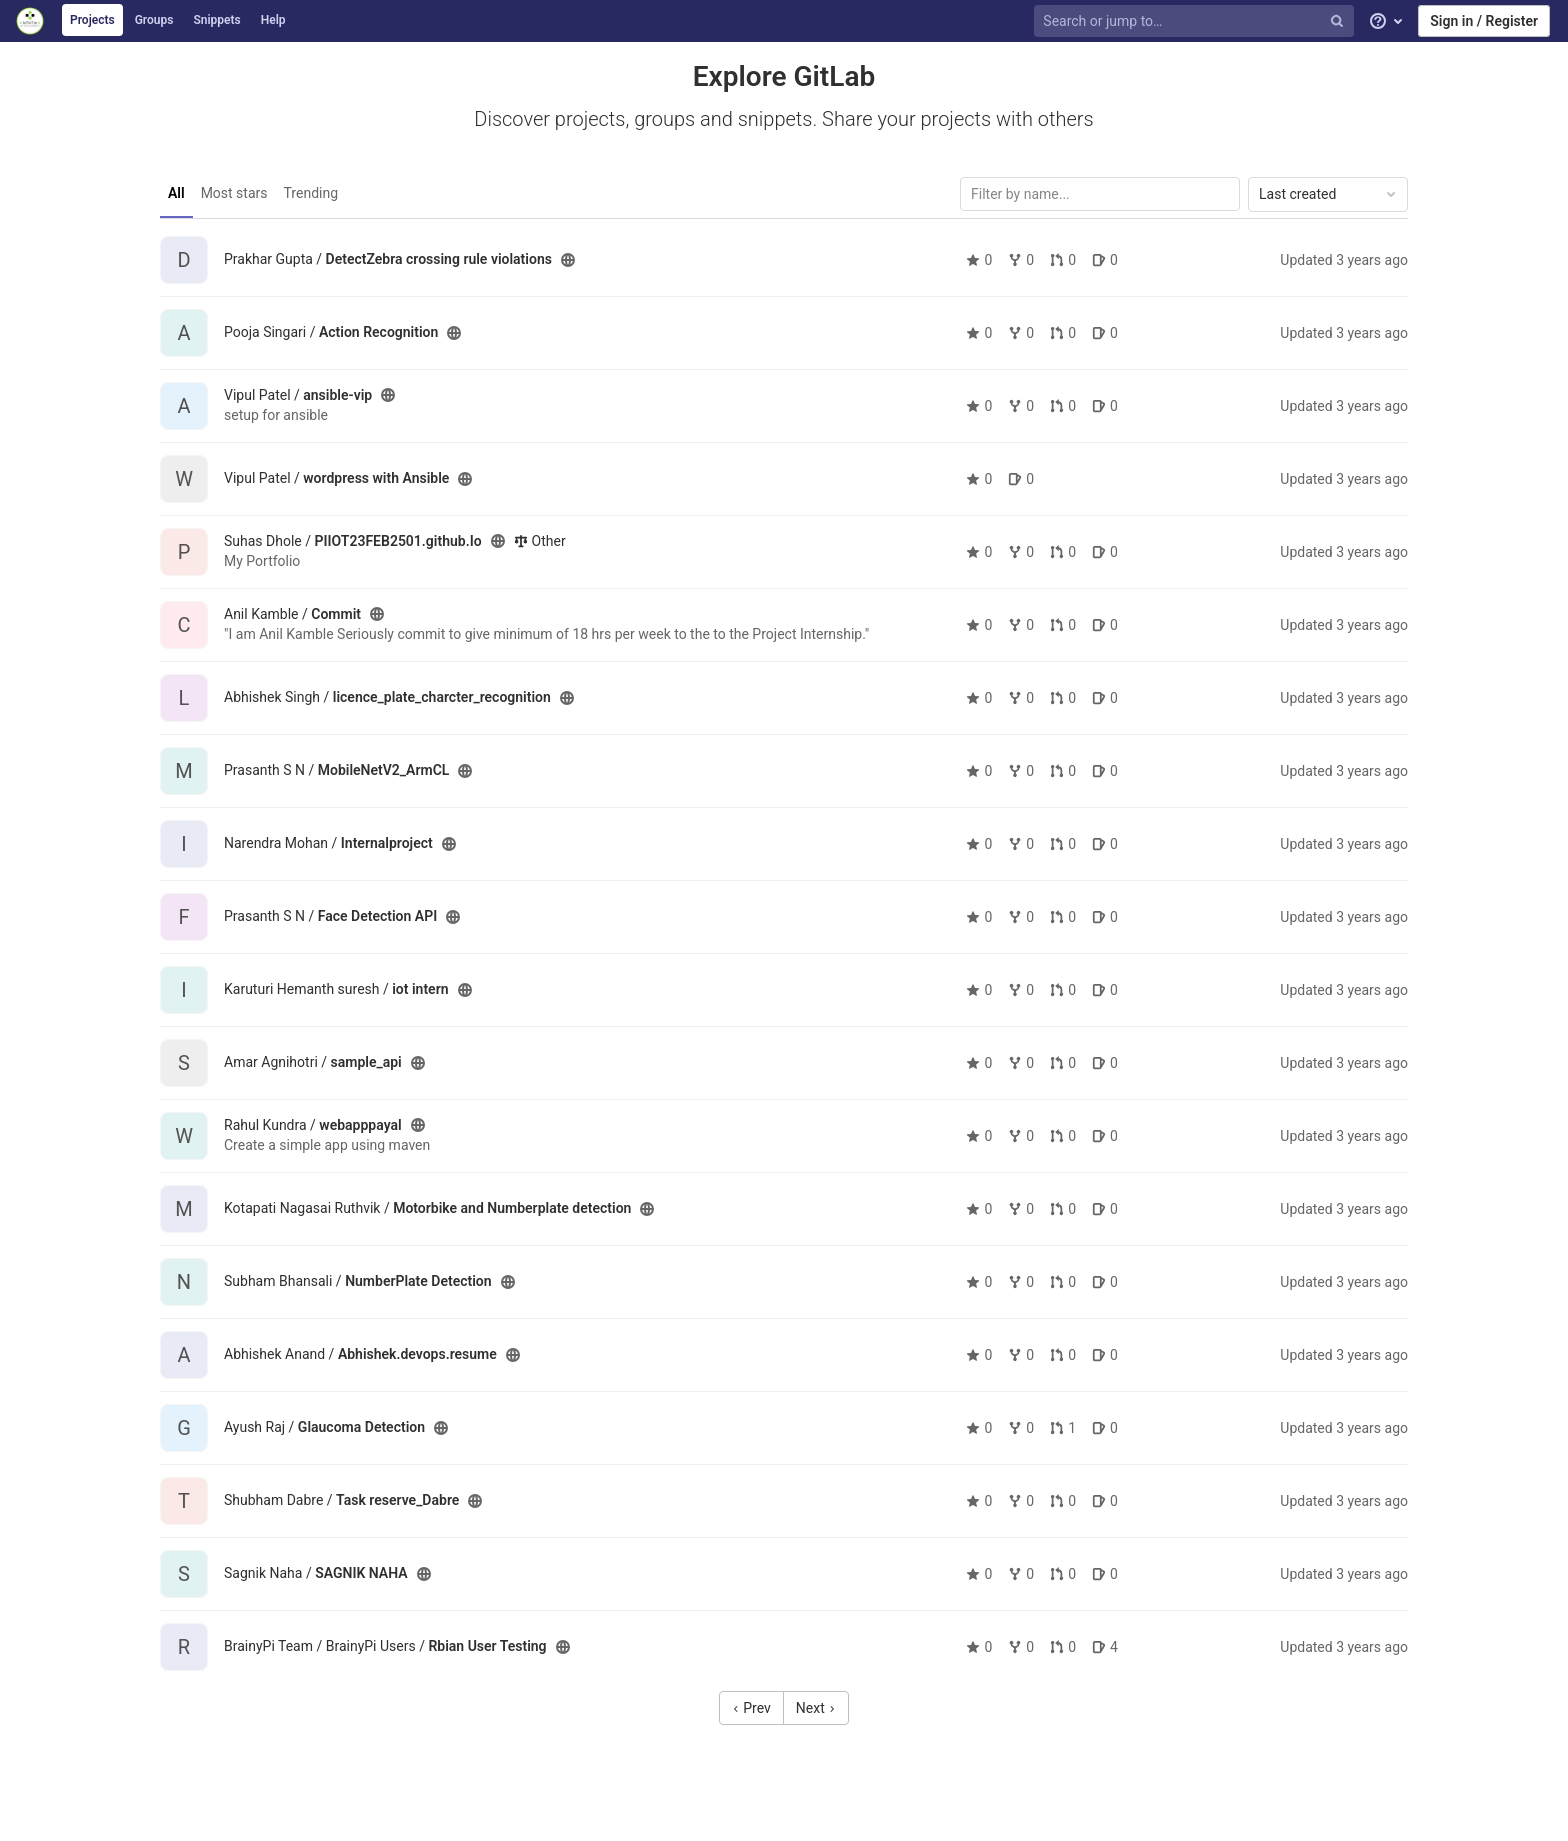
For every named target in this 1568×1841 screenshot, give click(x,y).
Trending (311, 193)
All (176, 193)
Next (816, 1708)
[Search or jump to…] (1196, 21)
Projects (92, 20)
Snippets (216, 20)
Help (273, 20)
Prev (751, 1708)
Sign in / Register (1484, 21)
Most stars (234, 193)
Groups (154, 20)
